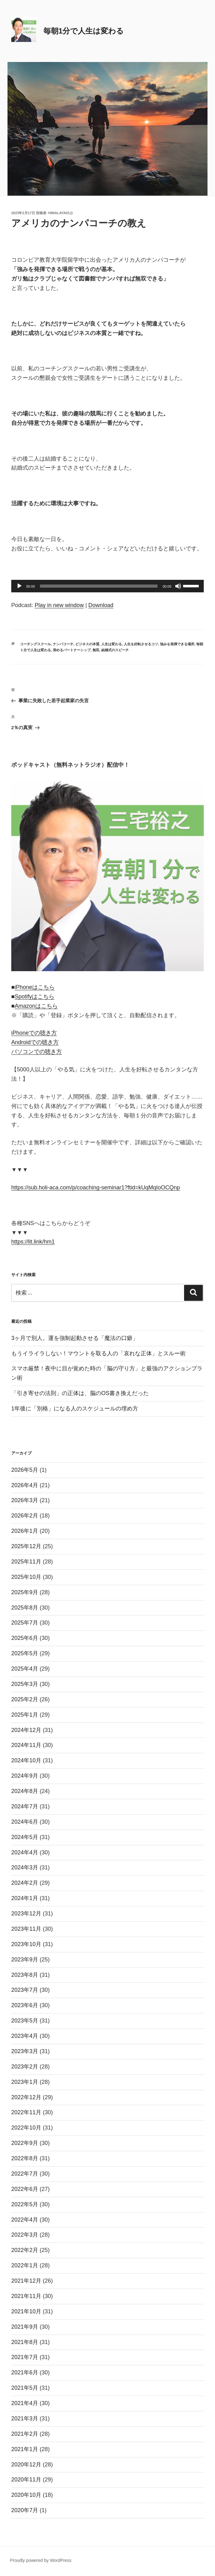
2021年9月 (24, 2327)
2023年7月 (24, 1990)
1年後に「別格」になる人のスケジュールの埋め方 (74, 1408)
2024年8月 (24, 1791)
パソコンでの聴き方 (36, 1051)
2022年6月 (24, 2189)
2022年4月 (24, 2220)
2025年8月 (24, 1608)
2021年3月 (24, 2418)
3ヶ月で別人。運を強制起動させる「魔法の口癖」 (74, 1338)
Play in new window (59, 605)
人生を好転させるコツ (141, 644)
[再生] (19, 586)
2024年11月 (26, 1745)
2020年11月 (26, 2479)
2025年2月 (24, 1699)
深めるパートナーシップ (72, 650)
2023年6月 (24, 2005)
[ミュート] (178, 586)
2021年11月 (26, 2296)
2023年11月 (26, 1929)
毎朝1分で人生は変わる (83, 31)
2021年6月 (24, 2372)
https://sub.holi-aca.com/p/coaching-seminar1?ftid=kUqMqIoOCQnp (95, 1187)
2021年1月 (24, 2449)
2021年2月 (24, 2434)
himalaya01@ (60, 213)
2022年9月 (24, 2143)
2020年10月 (26, 2495)
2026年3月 (24, 1500)
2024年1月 (24, 1898)
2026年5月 (24, 1470)
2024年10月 (26, 1760)
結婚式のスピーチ (115, 650)
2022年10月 (26, 2128)
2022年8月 (24, 2158)
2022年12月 (26, 2097)
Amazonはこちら (36, 1006)
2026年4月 (24, 1485)
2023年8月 (24, 1975)
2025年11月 (26, 1561)
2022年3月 (24, 2235)
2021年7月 (24, 2357)
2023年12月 (26, 1913)
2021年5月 (24, 2388)
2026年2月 (24, 1515)
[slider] (99, 586)
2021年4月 (24, 2403)
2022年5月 (24, 2204)
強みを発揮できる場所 (177, 644)
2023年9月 (24, 1959)
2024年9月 (24, 1776)
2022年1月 (24, 2265)
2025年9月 (24, 1592)
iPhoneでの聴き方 (34, 1033)
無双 (95, 650)
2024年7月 (24, 1806)
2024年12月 (26, 1730)
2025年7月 (24, 1623)
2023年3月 (24, 2051)
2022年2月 (24, 2250)
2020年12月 (26, 2464)
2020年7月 (24, 2510)
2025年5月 (24, 1653)
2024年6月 (24, 1822)
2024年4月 (24, 1852)
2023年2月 (24, 2066)
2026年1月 (24, 1531)
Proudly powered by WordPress (41, 2560)
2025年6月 (24, 1638)
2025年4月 (24, 1669)
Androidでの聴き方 (35, 1042)
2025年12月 (26, 1546)
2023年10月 (26, 1944)
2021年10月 (26, 2311)
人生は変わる (111, 644)
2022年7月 (24, 2174)
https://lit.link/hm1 (33, 1242)
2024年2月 (24, 1883)
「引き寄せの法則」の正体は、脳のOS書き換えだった (80, 1393)
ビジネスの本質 (87, 644)
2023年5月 (24, 2020)
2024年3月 (24, 1867)
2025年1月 (24, 1715)
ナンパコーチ (63, 644)
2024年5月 (24, 1837)
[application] (107, 586)
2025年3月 (24, 1684)
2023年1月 (24, 2082)
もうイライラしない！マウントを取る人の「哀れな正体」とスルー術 (98, 1353)
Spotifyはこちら (34, 996)
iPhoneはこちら (35, 987)
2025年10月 (26, 1577)
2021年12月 (26, 2281)
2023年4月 (24, 2036)
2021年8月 (24, 2342)
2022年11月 (26, 2112)
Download (100, 605)
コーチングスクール (35, 644)
